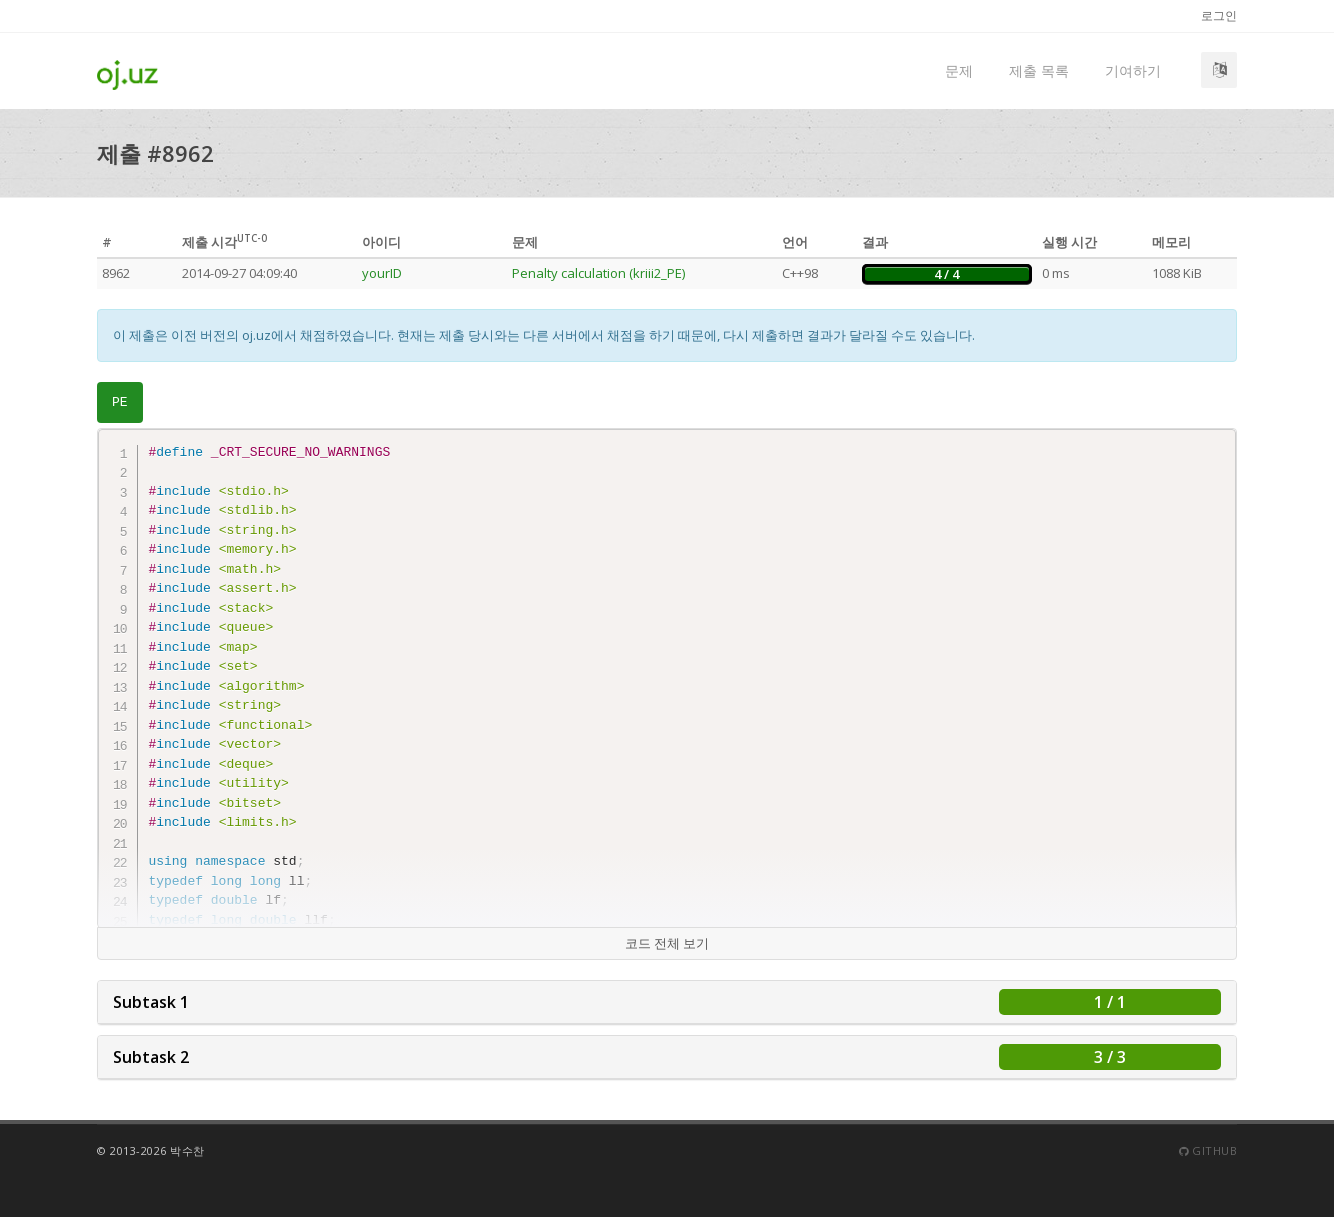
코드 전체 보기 (667, 943)
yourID (382, 273)
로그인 (1219, 15)
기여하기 (1133, 70)
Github (1208, 1150)
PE (120, 402)
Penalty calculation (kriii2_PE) (598, 273)
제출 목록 (1039, 70)
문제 (959, 70)
